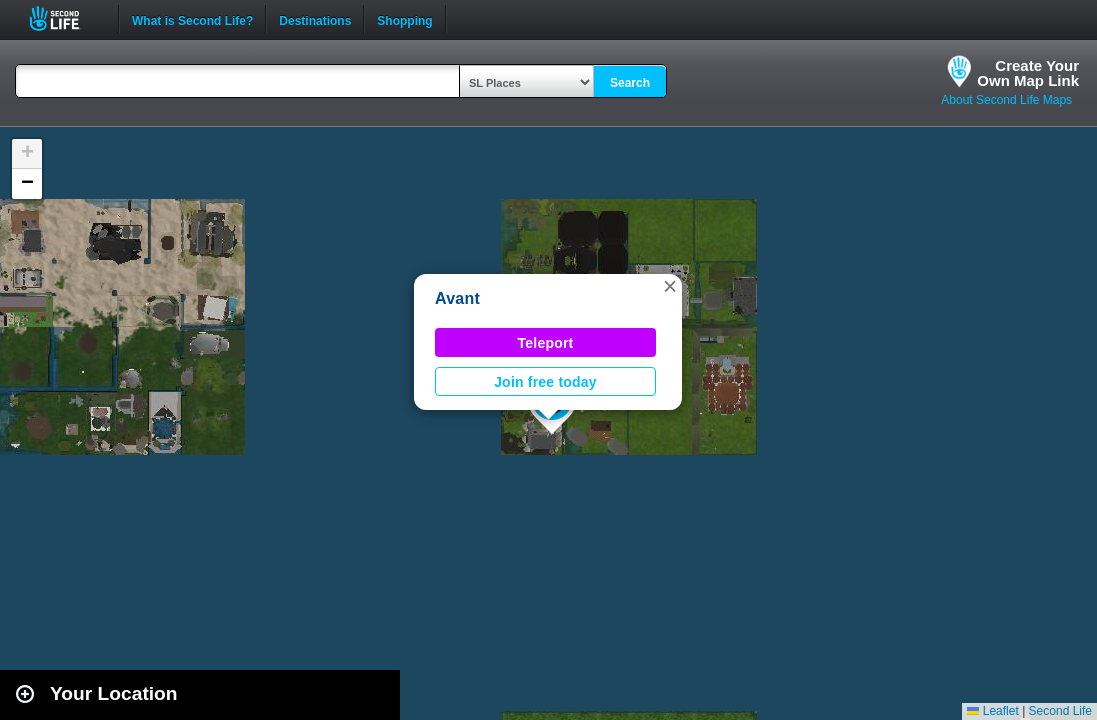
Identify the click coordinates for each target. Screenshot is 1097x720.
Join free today (545, 382)
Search (630, 83)
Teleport (546, 343)
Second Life (65, 18)
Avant (457, 298)
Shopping (404, 19)
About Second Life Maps (1006, 100)
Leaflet (992, 711)
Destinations (315, 19)
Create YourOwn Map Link (1028, 73)
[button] (670, 286)
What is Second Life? (192, 19)
